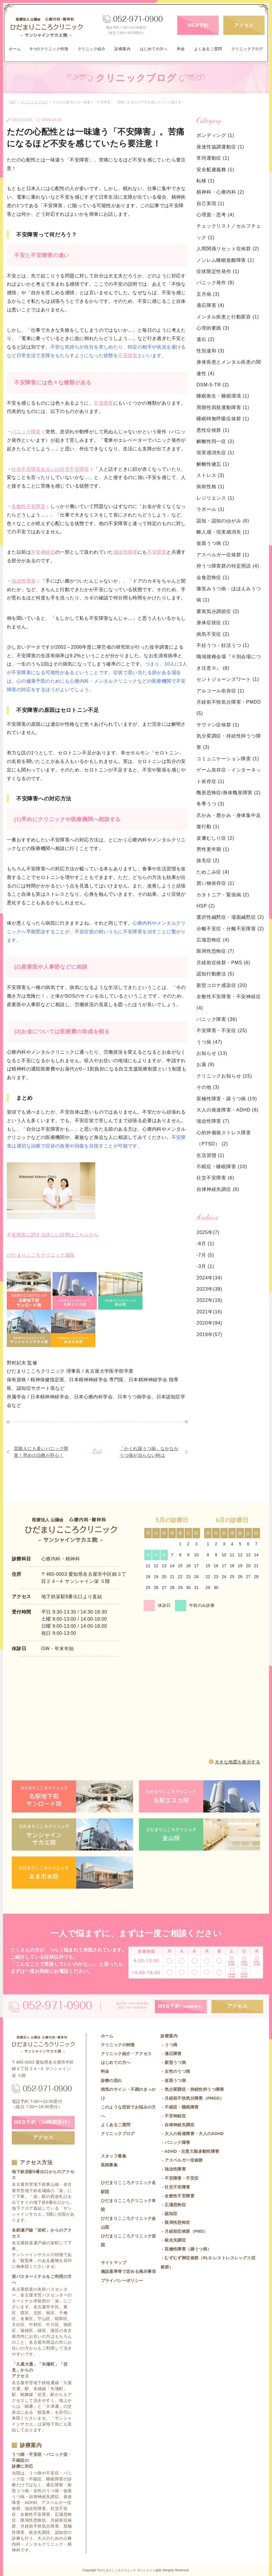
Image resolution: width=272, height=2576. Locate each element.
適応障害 (210, 305)
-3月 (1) (205, 1266)
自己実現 (210, 203)
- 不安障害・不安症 (179, 2178)
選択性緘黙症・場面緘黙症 (230, 917)
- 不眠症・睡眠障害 (179, 2107)
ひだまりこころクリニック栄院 (41, 1255)
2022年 (204, 1300)
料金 (181, 49)
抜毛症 (207, 860)
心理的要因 (212, 328)
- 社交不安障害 (175, 2187)
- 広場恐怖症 (173, 2204)
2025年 (204, 1232)
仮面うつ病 (212, 543)
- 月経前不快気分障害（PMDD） (192, 2098)
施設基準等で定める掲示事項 (128, 2271)
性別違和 (210, 350)
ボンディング (215, 135)
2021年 (204, 1311)
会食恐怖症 (212, 577)
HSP (205, 905)
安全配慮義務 (215, 169)
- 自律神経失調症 (177, 2124)
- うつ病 (168, 2044)
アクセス (244, 25)
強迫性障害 (125, 552)
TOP (12, 102)
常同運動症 (212, 158)
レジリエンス (215, 498)
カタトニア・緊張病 (222, 894)
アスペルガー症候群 (222, 554)
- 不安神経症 (173, 2116)
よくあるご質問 (208, 49)
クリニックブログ (247, 49)
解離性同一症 (215, 441)
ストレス (210, 475)
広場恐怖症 (212, 939)
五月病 (207, 294)
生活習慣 (210, 1155)
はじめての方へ (154, 49)
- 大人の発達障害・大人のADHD (192, 2133)
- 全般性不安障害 (177, 2195)
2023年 (204, 1289)
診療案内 (122, 49)
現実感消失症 (215, 452)
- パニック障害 (175, 2142)
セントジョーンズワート (227, 679)
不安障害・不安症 (221, 1030)
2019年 (204, 1334)
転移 (205, 180)
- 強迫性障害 (173, 2169)
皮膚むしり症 (215, 838)
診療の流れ (111, 2080)
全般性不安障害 (28, 506)
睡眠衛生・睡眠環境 (222, 395)
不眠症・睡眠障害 (221, 1166)
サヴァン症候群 (217, 724)
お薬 (205, 1064)
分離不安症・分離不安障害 (230, 928)
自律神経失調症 (217, 1189)
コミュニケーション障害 (227, 758)
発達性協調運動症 (220, 146)
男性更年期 (212, 849)
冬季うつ (210, 803)
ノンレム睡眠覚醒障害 (225, 260)
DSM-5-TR (212, 384)
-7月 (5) (205, 1255)
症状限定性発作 (217, 271)
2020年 (204, 1322)
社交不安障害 (215, 1177)
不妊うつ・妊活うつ (222, 645)
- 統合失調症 (173, 2240)
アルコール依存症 (220, 690)
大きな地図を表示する (237, 1762)
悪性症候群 (212, 430)
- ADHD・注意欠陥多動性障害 (189, 2151)
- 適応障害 (170, 2053)
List (97, 1451)
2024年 (204, 1277)
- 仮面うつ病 (173, 2080)
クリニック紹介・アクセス (126, 2053)
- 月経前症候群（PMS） (184, 2231)
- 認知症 (168, 2213)
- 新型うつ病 (173, 2062)
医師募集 (109, 2165)
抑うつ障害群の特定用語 (227, 565)
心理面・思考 (215, 214)
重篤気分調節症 (217, 611)
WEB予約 (197, 25)
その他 (207, 1087)
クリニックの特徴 (118, 2044)
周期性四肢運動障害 (222, 407)
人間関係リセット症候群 (227, 248)
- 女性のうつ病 (175, 2071)
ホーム (15, 49)
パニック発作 (215, 282)
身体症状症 (212, 622)
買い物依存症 (215, 883)
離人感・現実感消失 (222, 532)
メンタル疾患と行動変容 (227, 316)
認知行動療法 (215, 973)
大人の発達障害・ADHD (227, 1109)
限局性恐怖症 (215, 951)
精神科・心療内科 (220, 191)
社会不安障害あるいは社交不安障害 (50, 469)
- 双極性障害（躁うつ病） (185, 2249)
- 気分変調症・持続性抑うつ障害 (192, 2089)
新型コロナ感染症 (221, 985)
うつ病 (209, 1042)
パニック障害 (26, 431)
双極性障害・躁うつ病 (226, 1098)
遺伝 (205, 339)
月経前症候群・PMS (223, 962)
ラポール (210, 509)
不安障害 (127, 355)
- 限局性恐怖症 (175, 2222)
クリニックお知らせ (224, 1075)
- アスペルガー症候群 (181, 2160)
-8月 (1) (205, 1243)
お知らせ (211, 1053)
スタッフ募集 (113, 2156)
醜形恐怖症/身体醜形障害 (228, 792)
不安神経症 (43, 552)
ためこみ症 (212, 872)
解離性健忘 (212, 464)
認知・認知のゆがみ (222, 520)
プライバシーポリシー (122, 2280)
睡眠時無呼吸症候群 (222, 418)
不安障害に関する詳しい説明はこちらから (53, 1234)
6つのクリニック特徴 (49, 49)
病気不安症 (212, 634)
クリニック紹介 (92, 49)
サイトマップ (113, 2262)
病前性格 (210, 486)
